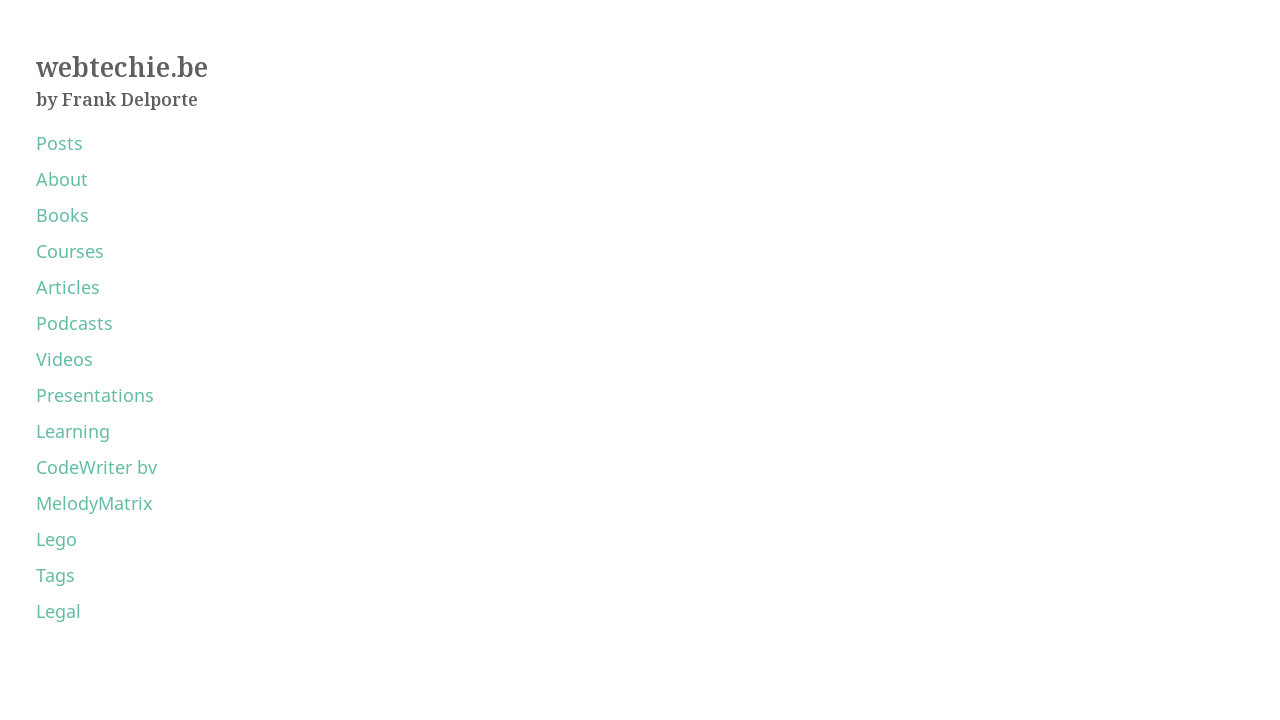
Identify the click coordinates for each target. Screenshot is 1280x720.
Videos (64, 359)
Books (62, 215)
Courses (70, 251)
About (62, 179)
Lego (56, 539)
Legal (58, 611)
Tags (55, 575)
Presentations (95, 395)
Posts (59, 143)
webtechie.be (122, 67)
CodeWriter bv (96, 467)
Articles (68, 287)
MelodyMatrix (94, 503)
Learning (73, 431)
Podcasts (74, 323)
